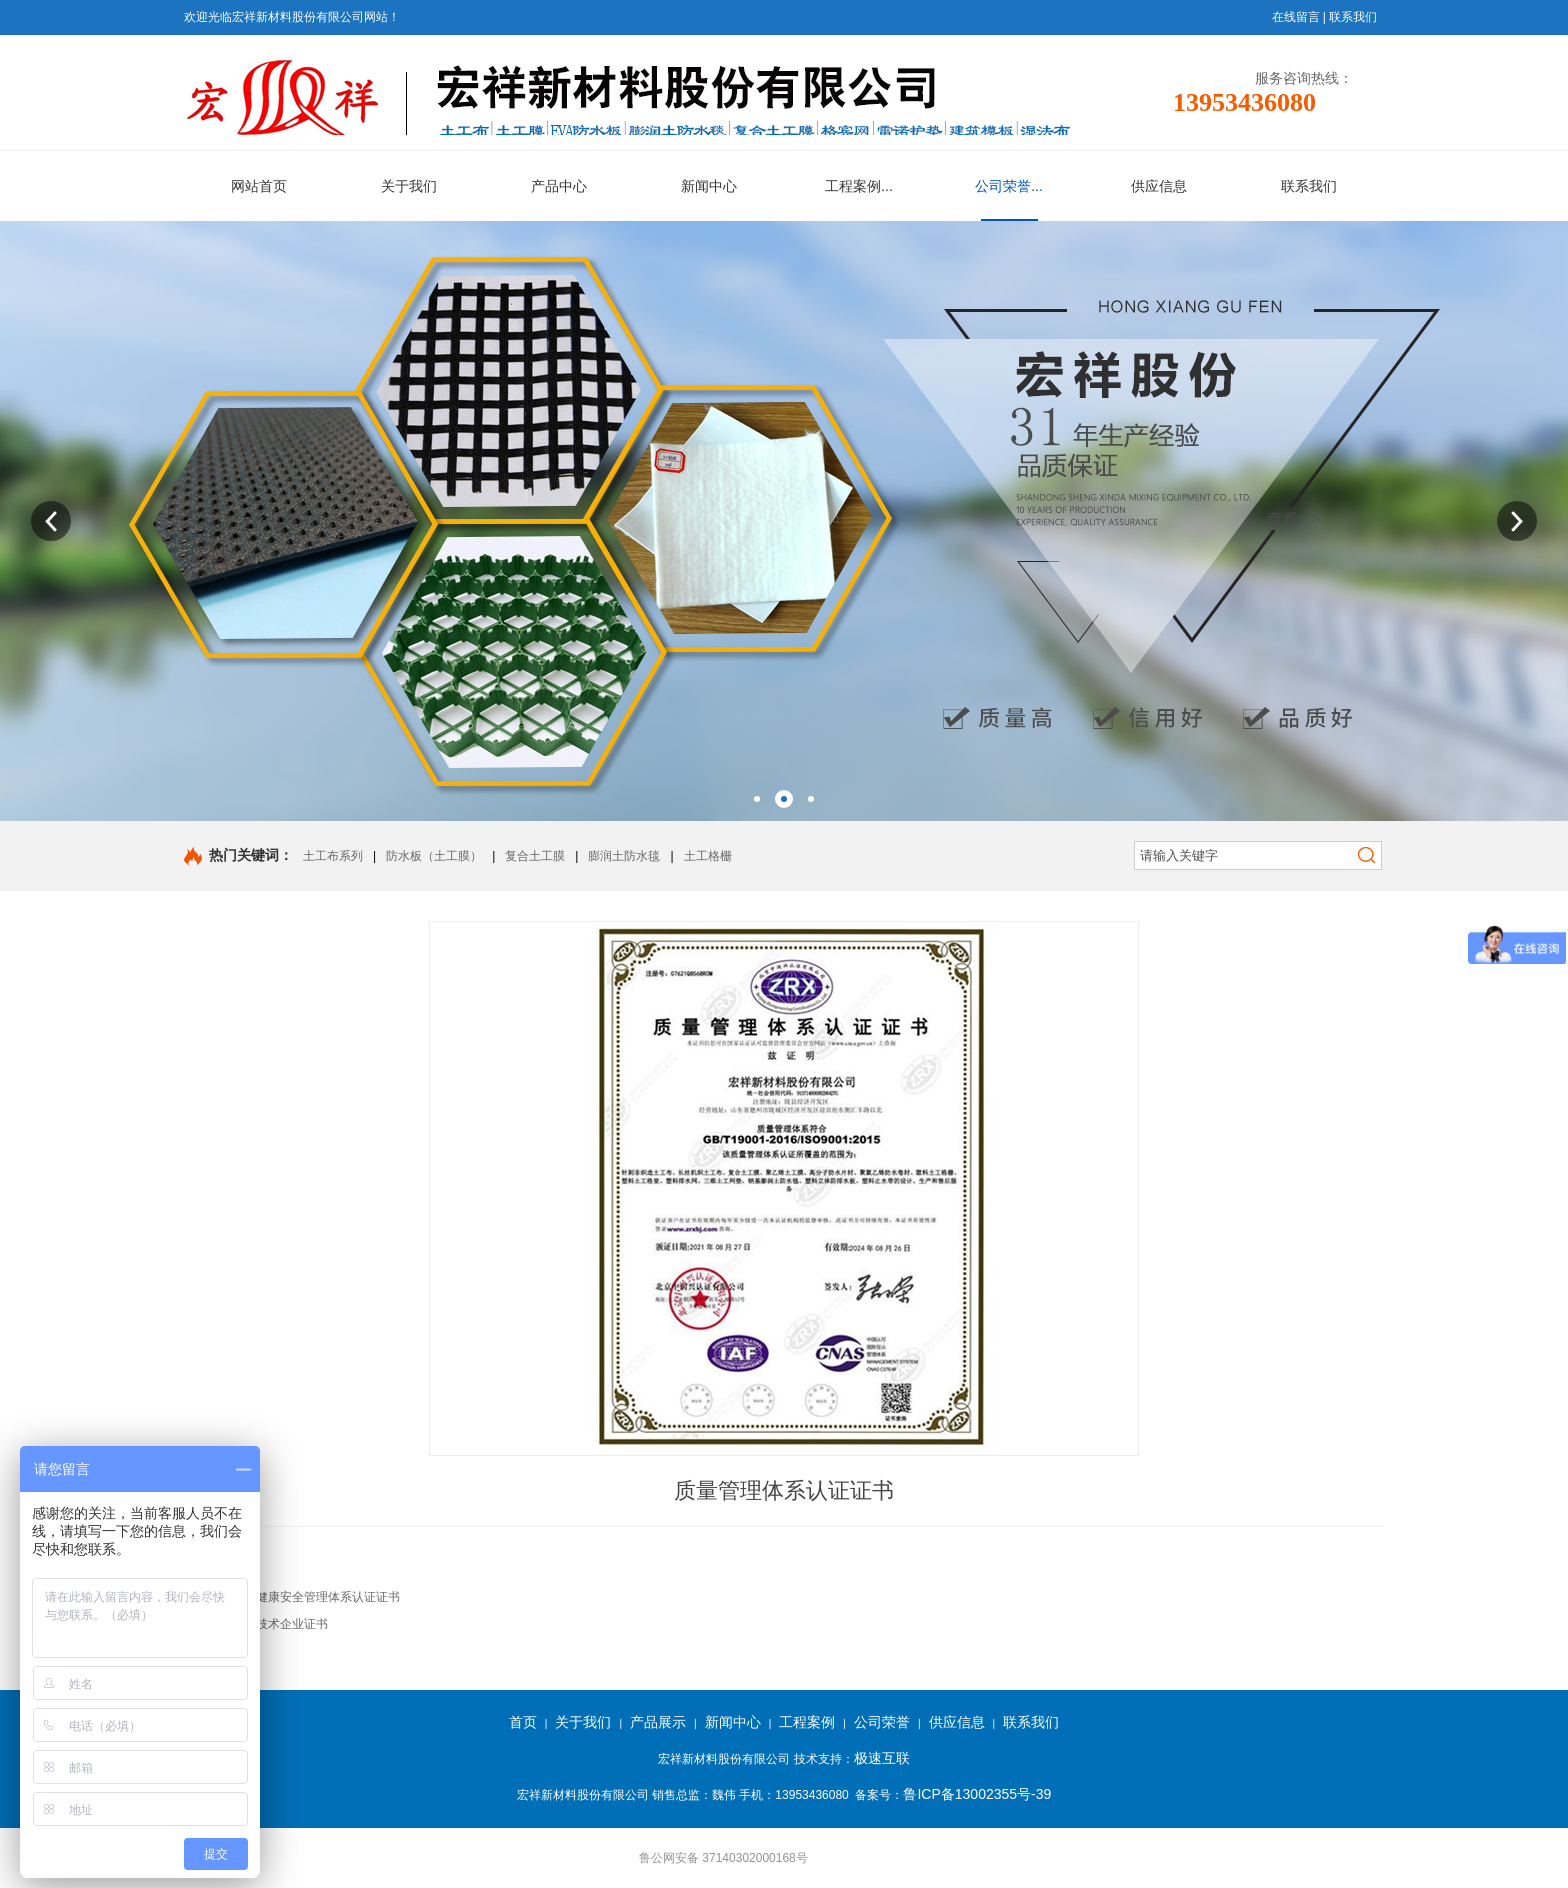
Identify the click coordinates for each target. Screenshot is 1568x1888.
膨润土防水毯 (624, 856)
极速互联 (882, 1758)
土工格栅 (708, 856)
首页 (523, 1722)
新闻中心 (733, 1722)
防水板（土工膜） (434, 856)
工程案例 (807, 1722)
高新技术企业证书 (280, 1624)
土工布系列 (333, 856)
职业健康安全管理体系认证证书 (316, 1597)
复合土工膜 (535, 856)
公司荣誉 (882, 1722)
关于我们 (583, 1722)
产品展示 (658, 1722)
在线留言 (1296, 17)
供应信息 (957, 1722)
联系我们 (1353, 17)
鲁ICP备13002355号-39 (977, 1794)
